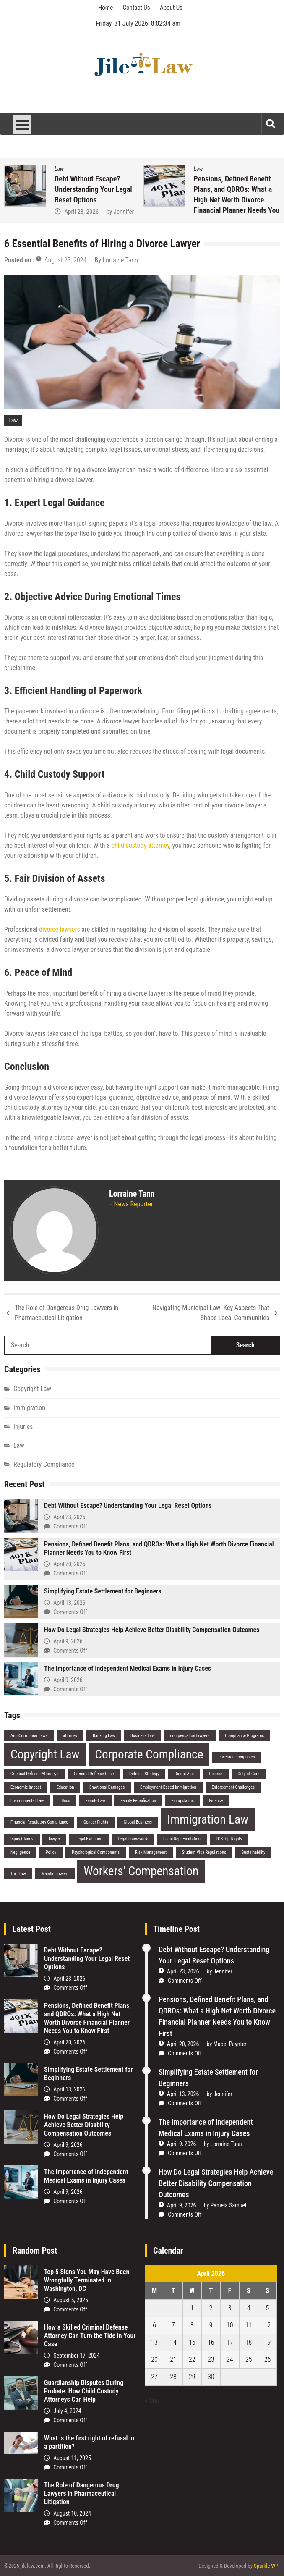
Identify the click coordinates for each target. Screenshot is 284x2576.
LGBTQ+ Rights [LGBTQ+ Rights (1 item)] (229, 1839)
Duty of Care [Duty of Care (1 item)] (249, 1774)
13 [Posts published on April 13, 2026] (154, 2342)
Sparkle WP (266, 2566)
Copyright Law (32, 1389)
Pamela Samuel (229, 2205)
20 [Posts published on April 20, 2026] (154, 2360)
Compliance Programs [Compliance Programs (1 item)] (244, 1735)
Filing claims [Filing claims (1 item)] (183, 1800)
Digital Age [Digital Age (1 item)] (184, 1774)
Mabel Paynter (229, 2044)
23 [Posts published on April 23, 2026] (211, 2360)
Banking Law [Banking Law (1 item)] (104, 1735)
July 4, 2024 (67, 2411)
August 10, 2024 (72, 2513)
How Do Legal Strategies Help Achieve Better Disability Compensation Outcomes (151, 1630)
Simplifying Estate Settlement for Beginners (102, 1591)
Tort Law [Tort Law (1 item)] (18, 1873)
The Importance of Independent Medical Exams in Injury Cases (127, 1668)
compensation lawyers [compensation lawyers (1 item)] (189, 1735)
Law (59, 168)
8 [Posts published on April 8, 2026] (192, 2325)
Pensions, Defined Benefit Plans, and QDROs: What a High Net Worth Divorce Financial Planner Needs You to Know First (237, 199)
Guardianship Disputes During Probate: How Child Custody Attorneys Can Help (83, 2391)
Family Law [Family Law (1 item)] (95, 1800)
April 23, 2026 (81, 211)
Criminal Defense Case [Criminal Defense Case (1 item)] (94, 1774)
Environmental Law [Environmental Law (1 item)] (27, 1800)
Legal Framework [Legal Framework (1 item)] (133, 1839)
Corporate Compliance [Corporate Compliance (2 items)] (149, 1754)
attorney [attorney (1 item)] (70, 1735)
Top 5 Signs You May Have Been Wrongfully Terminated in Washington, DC (86, 2280)
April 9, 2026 (67, 1641)
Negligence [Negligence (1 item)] (20, 1852)
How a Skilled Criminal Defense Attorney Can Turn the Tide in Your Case (89, 2335)
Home (105, 7)
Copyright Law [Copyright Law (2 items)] (45, 1754)
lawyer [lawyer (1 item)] (54, 1839)
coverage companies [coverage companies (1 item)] (237, 1757)
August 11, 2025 (72, 2458)
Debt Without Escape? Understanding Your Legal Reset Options (93, 189)
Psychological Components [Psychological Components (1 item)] (96, 1852)
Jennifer (124, 211)
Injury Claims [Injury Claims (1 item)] (22, 1839)
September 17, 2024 (76, 2355)
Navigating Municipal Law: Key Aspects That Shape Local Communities (210, 1313)
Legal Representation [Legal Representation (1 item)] (182, 1839)
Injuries (23, 1427)
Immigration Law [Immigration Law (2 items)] (207, 1819)
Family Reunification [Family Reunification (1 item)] (138, 1800)
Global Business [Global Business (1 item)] (138, 1822)
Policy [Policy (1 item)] (51, 1852)
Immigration (29, 1408)
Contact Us (136, 7)
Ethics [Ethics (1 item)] (64, 1800)
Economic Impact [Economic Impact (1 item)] (25, 1787)
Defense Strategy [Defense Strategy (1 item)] (144, 1774)
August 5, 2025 (70, 2300)
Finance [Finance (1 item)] (216, 1800)
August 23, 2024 (65, 260)
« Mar (152, 2401)
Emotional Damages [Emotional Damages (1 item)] (107, 1787)
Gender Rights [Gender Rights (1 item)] (95, 1822)
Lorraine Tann (120, 260)
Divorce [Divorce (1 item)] (215, 1774)
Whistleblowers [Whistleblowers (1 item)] (54, 1873)
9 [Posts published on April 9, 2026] (211, 2325)
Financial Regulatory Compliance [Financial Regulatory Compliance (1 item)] (39, 1822)
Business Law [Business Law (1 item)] (142, 1735)
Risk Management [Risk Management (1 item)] (151, 1852)
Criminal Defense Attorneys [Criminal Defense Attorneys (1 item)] (34, 1774)
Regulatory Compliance (44, 1464)
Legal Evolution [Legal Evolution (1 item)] (89, 1839)
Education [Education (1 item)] (65, 1787)
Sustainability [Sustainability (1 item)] (254, 1852)
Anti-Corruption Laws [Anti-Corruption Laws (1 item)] (28, 1735)
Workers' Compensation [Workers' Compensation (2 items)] (140, 1871)
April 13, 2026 (69, 1602)
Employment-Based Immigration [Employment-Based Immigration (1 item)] (168, 1787)
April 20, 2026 (69, 1564)
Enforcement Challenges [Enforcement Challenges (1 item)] (233, 1787)
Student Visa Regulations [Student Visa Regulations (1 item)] (204, 1852)
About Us (171, 7)
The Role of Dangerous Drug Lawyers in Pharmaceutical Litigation (66, 1313)
